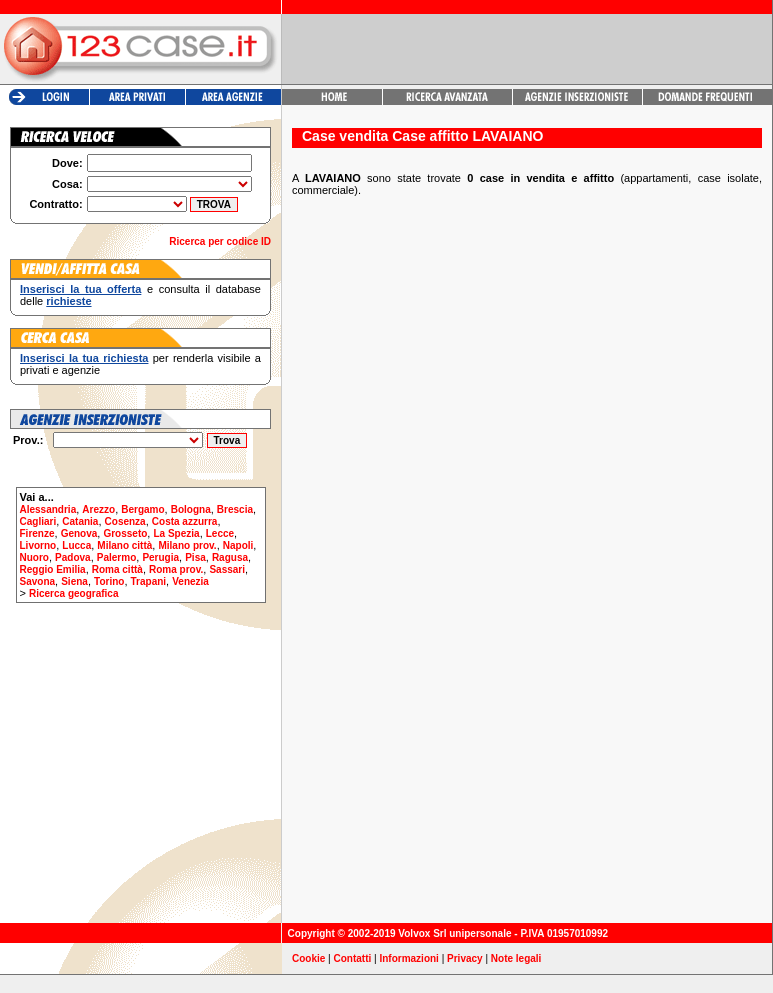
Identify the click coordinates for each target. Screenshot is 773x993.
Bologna (191, 509)
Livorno (38, 545)
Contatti (353, 958)
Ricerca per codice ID (220, 241)
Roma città (117, 569)
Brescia (235, 509)
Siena (74, 581)
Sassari (227, 569)
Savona (38, 581)
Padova (73, 557)
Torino (109, 581)
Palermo (116, 557)
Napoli (238, 545)
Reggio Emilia (53, 569)
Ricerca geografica (74, 593)
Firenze (37, 533)
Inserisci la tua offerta (80, 289)
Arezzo (98, 509)
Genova (79, 533)
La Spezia (176, 533)
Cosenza (125, 521)
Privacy (465, 958)
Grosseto (125, 533)
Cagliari (38, 521)
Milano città (124, 545)
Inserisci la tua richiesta (84, 358)
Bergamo (142, 509)
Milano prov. (187, 545)
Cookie (308, 958)
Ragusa (230, 557)
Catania (80, 521)
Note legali (516, 958)
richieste (68, 301)
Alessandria (48, 509)
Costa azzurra (185, 521)
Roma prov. (176, 569)
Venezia (190, 581)
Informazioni (408, 958)
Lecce (220, 533)
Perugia (160, 557)
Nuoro (34, 557)
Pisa (195, 557)
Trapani (149, 581)
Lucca (76, 545)
